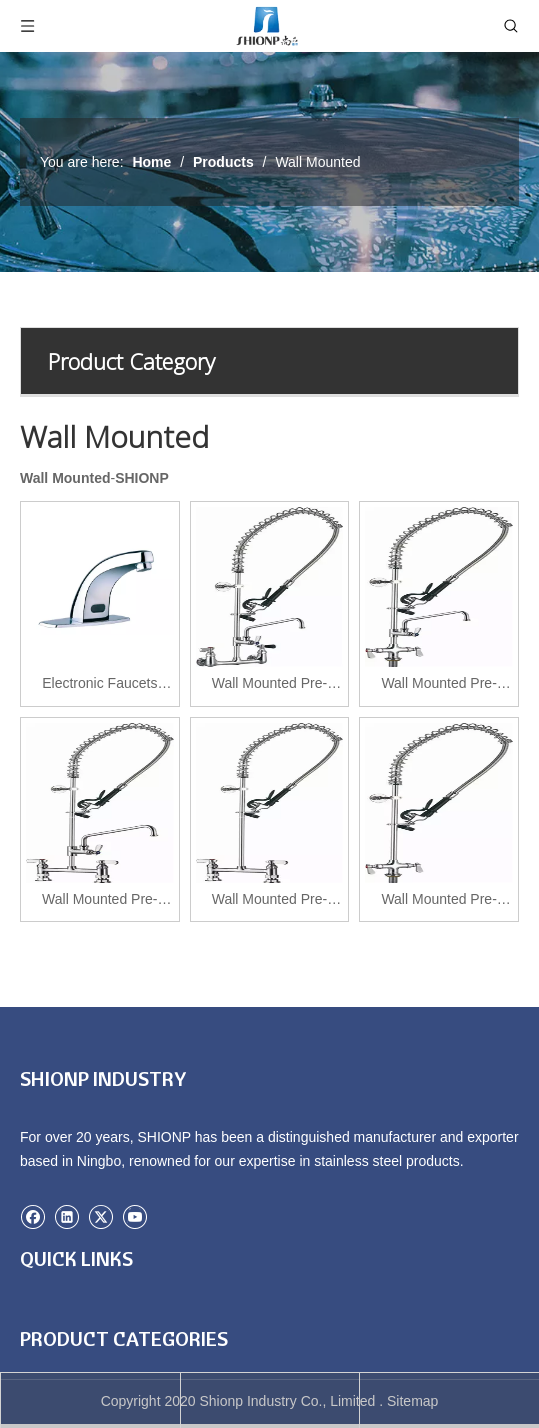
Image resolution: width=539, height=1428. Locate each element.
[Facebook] (34, 1215)
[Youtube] (134, 1215)
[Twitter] (102, 1215)
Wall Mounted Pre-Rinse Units (269, 685)
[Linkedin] (68, 1215)
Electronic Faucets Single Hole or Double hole (100, 685)
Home (38, 1323)
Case (36, 1351)
